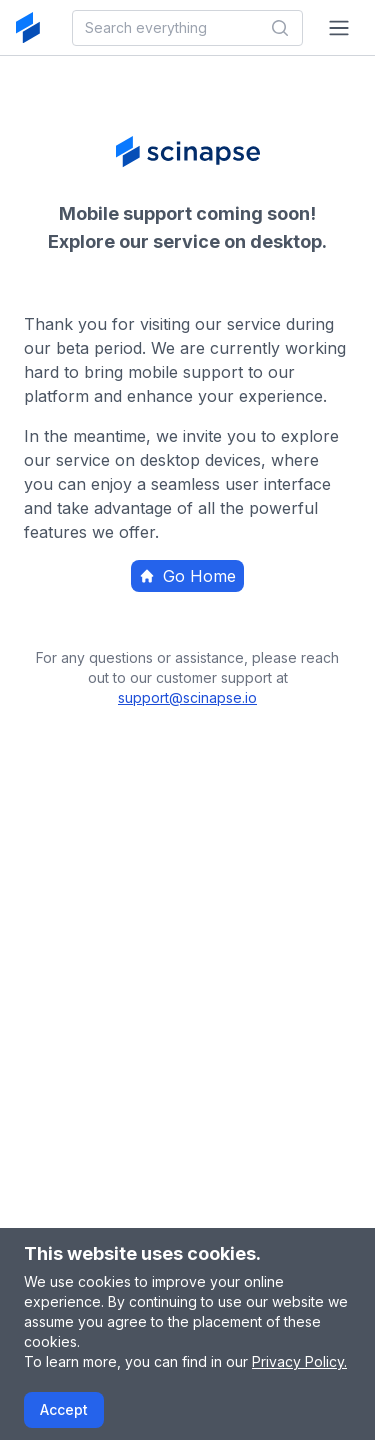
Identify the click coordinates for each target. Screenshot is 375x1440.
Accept (64, 1409)
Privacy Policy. (299, 1361)
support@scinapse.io (187, 697)
